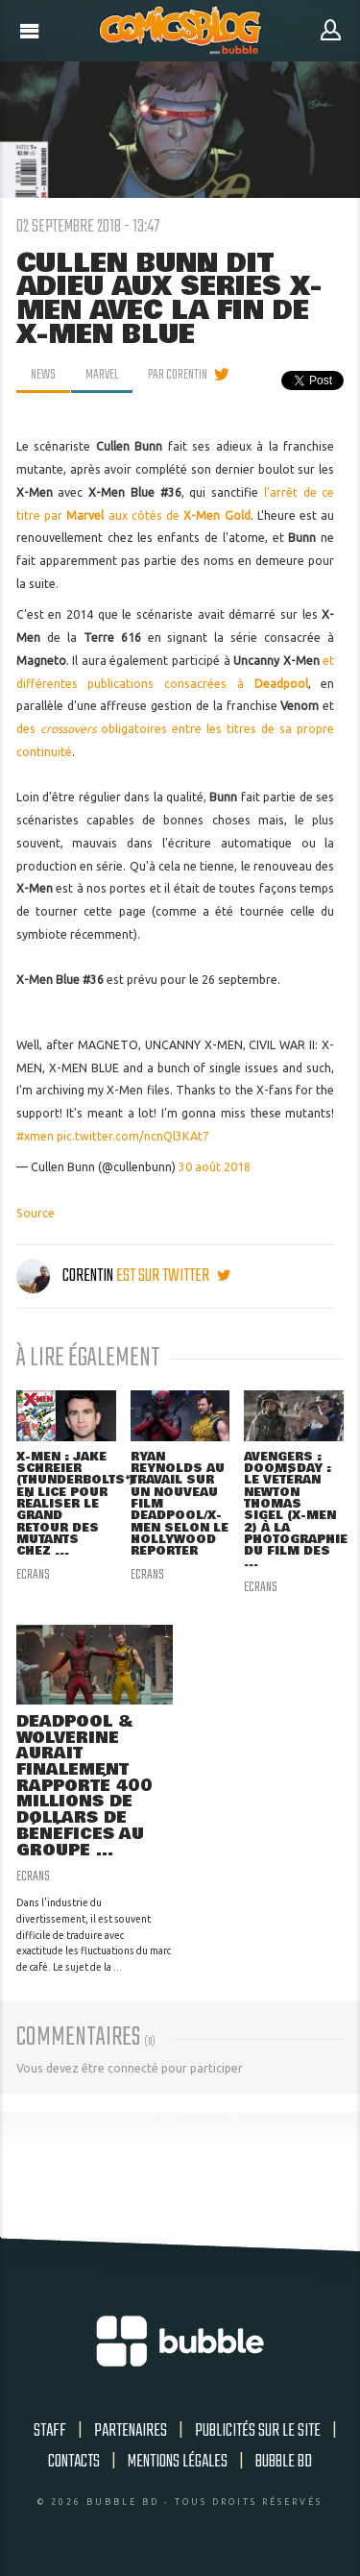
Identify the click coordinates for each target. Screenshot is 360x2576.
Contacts (74, 2461)
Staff (50, 2431)
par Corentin (177, 374)
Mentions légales (178, 2461)
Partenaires (130, 2431)
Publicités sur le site (258, 2431)
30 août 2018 (215, 1167)
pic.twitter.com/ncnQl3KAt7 (133, 1136)
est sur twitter (173, 1276)
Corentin (66, 1276)
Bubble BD (283, 2461)
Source (35, 1213)
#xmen (35, 1136)
